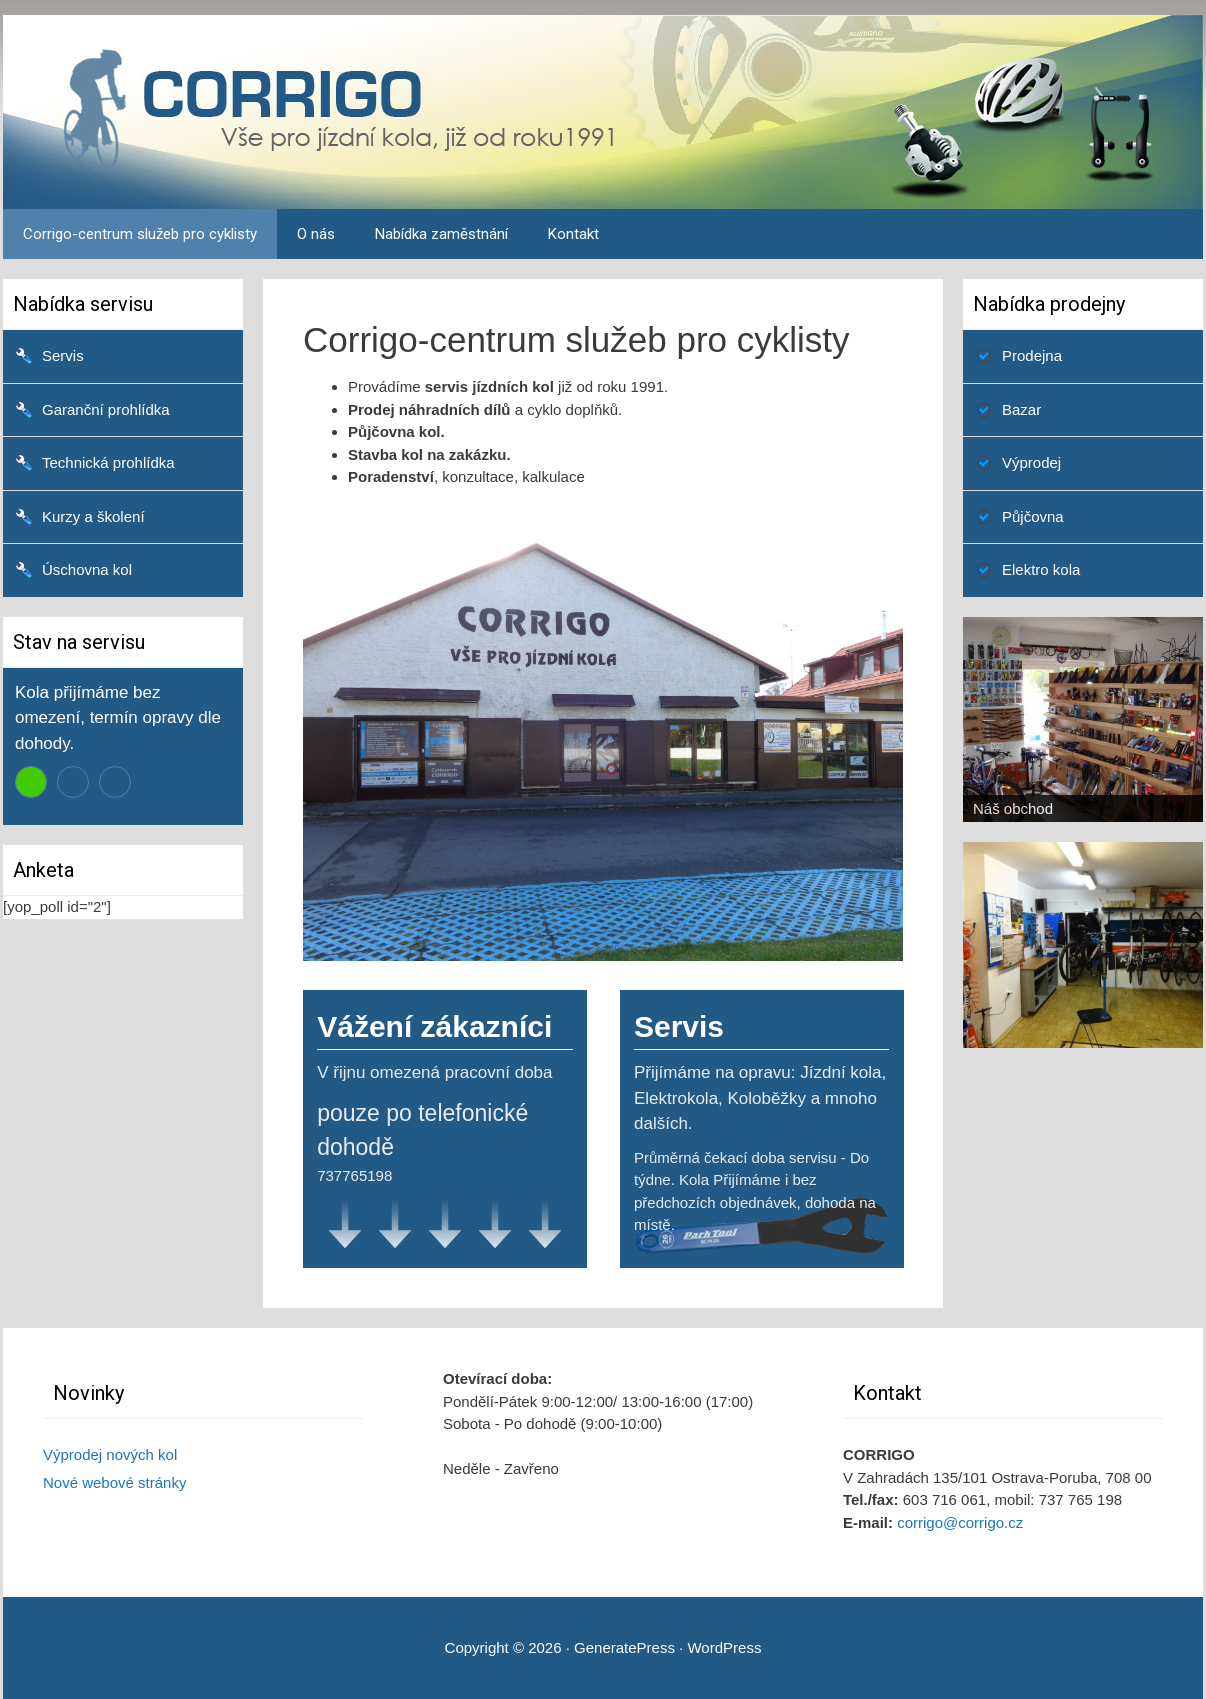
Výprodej (1031, 462)
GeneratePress (624, 1647)
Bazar (1021, 409)
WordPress (724, 1647)
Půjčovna (1033, 516)
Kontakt (573, 234)
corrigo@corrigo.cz (960, 1522)
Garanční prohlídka (106, 409)
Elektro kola (1041, 569)
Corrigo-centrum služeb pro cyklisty (140, 234)
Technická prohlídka (108, 462)
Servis (63, 355)
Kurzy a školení (93, 516)
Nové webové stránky (114, 1482)
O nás (316, 234)
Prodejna (1032, 355)
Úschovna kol (87, 569)
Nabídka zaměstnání (441, 234)
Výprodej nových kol (110, 1454)
